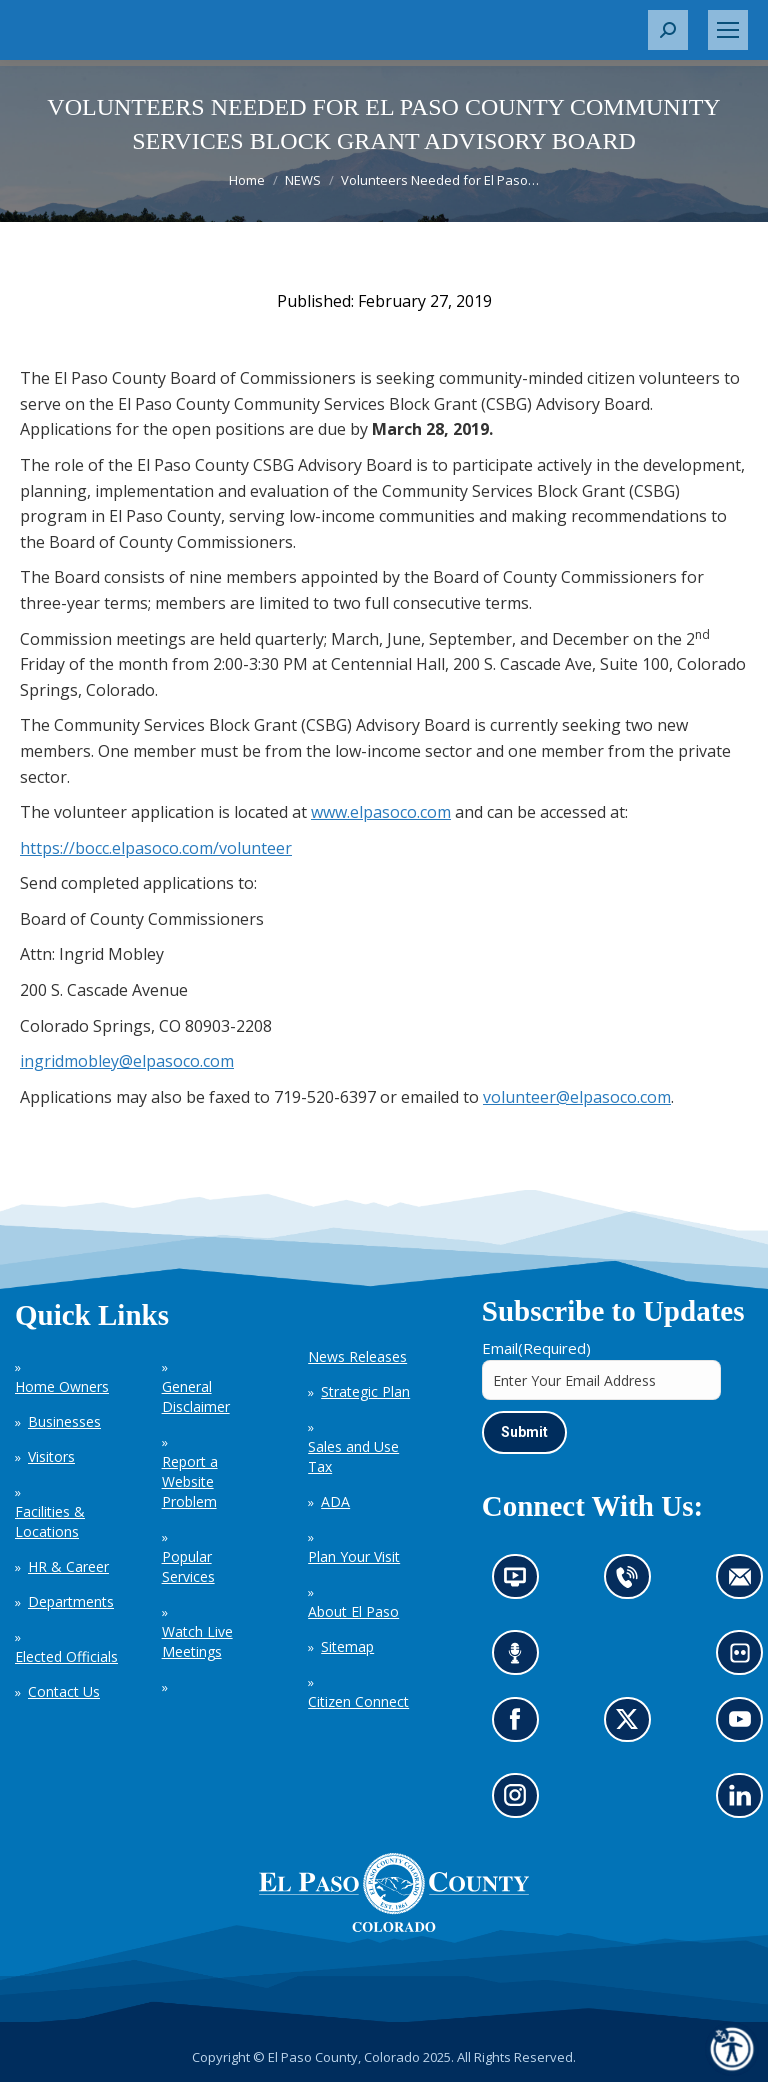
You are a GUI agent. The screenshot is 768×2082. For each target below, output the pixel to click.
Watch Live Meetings (197, 1641)
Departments (71, 1601)
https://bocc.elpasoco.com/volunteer (156, 848)
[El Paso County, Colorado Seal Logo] (394, 1927)
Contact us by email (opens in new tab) (746, 1583)
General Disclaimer (196, 1396)
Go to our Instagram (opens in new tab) (521, 1801)
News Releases (357, 1356)
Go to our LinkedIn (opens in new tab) (745, 1801)
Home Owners (62, 1386)
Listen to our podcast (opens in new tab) (520, 1659)
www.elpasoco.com (381, 812)
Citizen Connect (358, 1701)
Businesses (64, 1421)
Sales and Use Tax (353, 1456)
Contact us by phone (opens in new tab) (632, 1583)
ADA (335, 1501)
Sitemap (347, 1646)
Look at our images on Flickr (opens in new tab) (746, 1659)
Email (536, 1348)
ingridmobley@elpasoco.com (127, 1061)
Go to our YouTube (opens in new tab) (745, 1725)
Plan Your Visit (354, 1556)
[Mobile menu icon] (728, 30)
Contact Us (64, 1691)
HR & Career (68, 1566)
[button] (668, 30)
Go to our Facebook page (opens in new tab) (520, 1725)
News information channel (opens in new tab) (521, 1583)
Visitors (51, 1456)
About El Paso (353, 1611)
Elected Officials (66, 1656)
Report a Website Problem (190, 1481)
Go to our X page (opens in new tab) (632, 1725)
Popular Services (188, 1566)
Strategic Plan (365, 1391)
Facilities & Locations (50, 1521)
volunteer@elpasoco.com (577, 1097)
